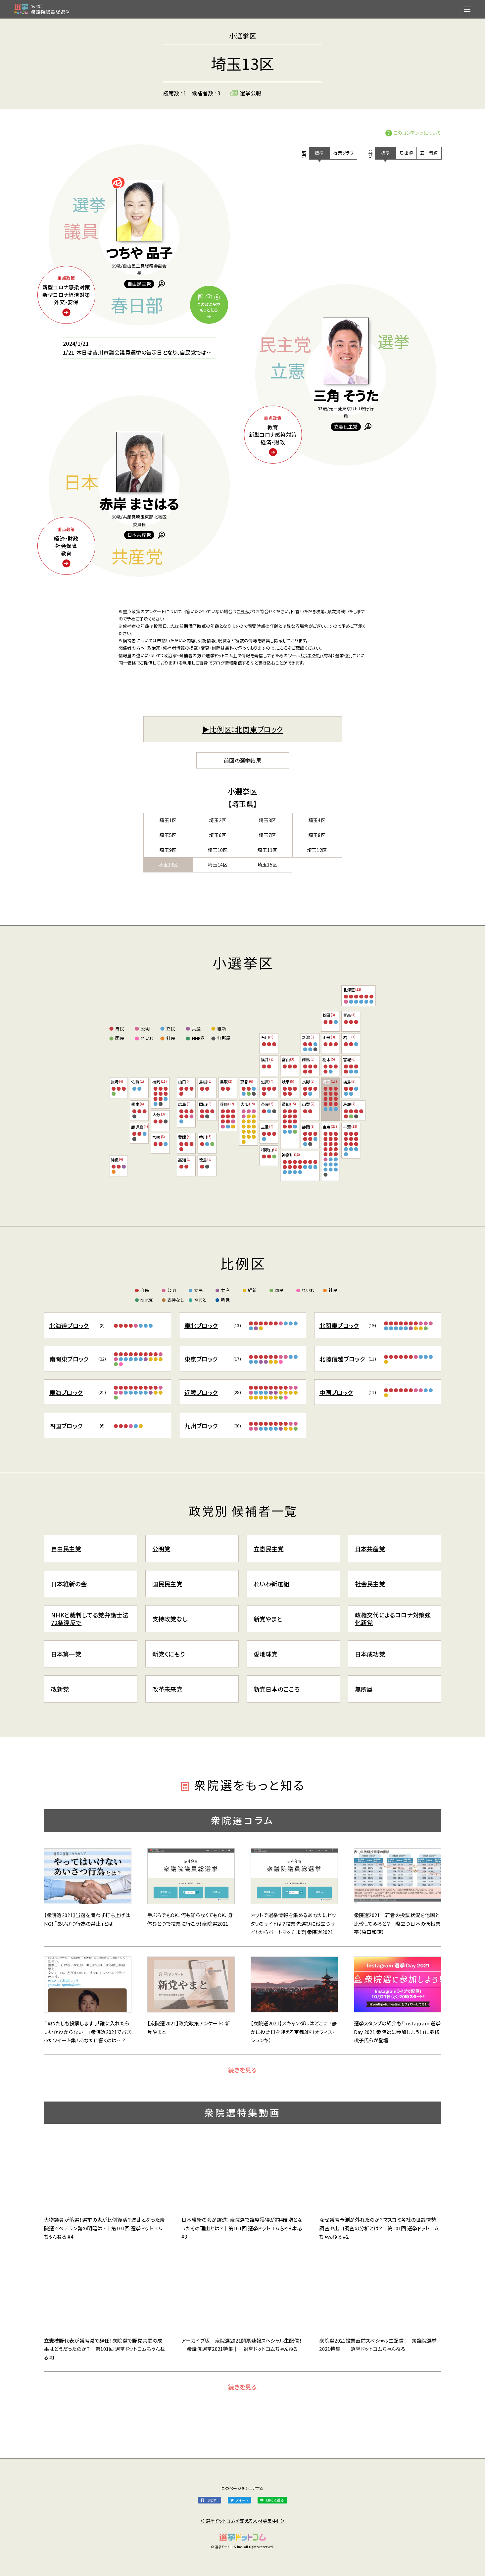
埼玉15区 (267, 864)
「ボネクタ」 (311, 655)
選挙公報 (250, 93)
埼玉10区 (218, 850)
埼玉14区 (218, 864)
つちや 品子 (139, 253)
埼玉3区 (267, 820)
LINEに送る (274, 2500)
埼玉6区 (217, 835)
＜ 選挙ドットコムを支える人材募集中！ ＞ (242, 2520)
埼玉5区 (168, 835)
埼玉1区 (168, 820)
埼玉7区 (267, 835)
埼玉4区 (317, 820)
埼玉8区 (317, 835)
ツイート (241, 2500)
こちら (242, 611)
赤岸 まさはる (139, 504)
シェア (212, 2500)
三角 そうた (346, 395)
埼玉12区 (317, 850)
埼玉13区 (168, 864)
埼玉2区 (217, 820)
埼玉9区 (168, 850)
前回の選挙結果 (242, 760)
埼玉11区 (267, 850)
